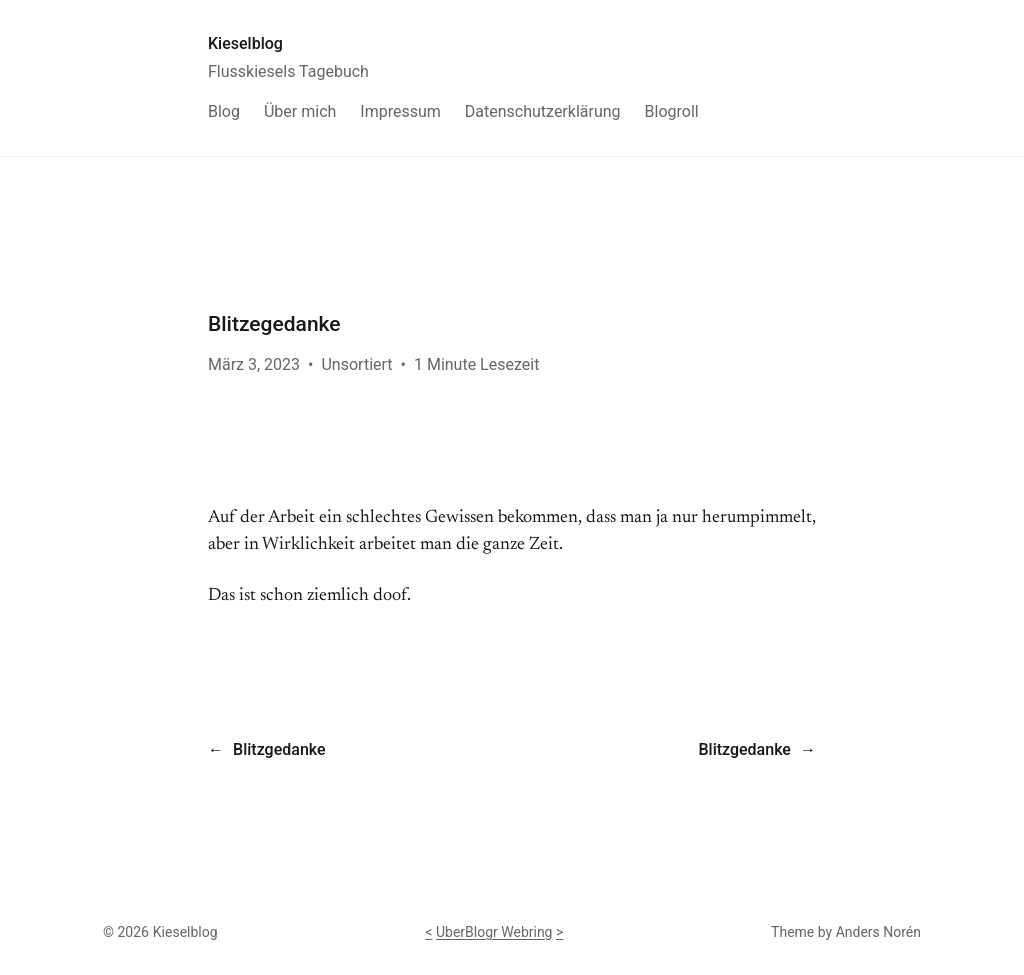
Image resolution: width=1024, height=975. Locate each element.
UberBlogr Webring (494, 932)
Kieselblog (245, 43)
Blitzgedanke (279, 749)
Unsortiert (356, 364)
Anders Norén (878, 932)
